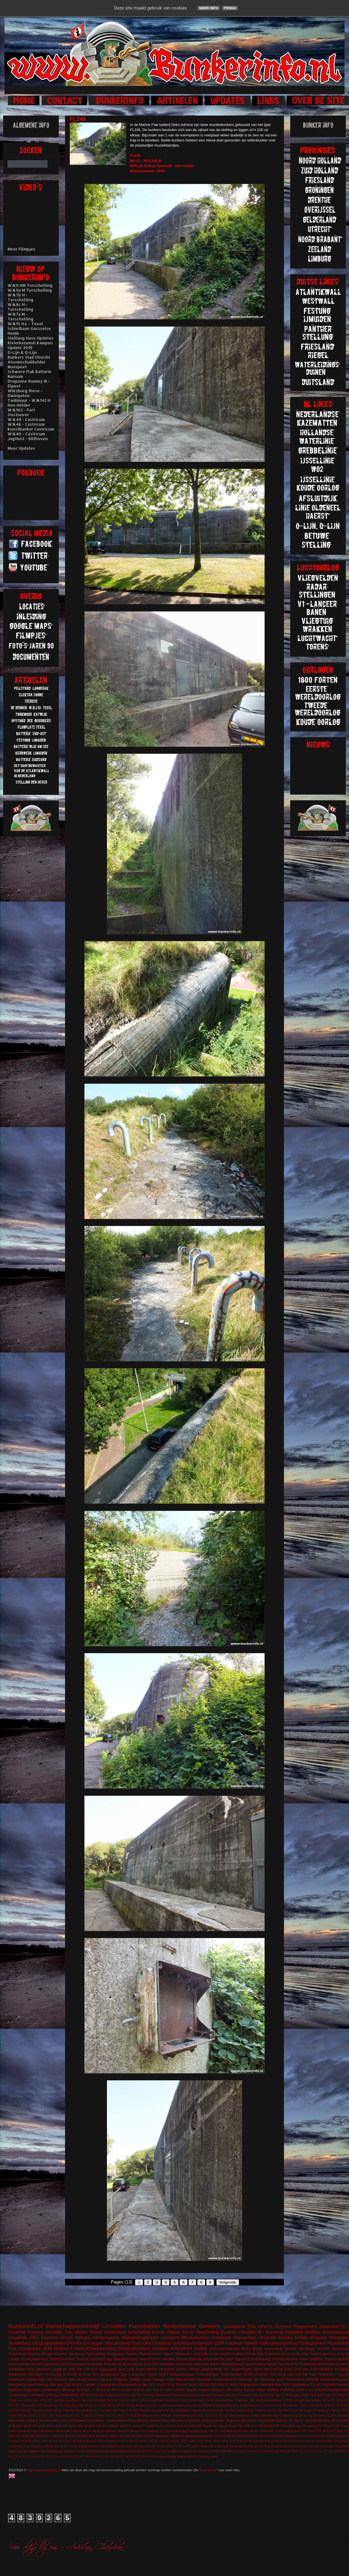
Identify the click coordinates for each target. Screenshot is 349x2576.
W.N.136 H (269, 2431)
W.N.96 (141, 2456)
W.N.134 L (246, 2451)
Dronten (342, 2364)
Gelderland (115, 2332)
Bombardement (248, 2436)
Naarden (204, 2379)
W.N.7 (100, 2456)
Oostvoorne (69, 2395)
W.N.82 (210, 2384)
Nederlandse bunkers (191, 2326)
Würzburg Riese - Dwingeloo (25, 393)
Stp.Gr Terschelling (200, 2332)
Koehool (131, 2446)
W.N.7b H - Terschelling (20, 297)
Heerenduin (327, 2374)
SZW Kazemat (228, 2343)
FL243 (122, 2400)
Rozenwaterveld (34, 2359)
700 (234, 2436)
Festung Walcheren (156, 2395)
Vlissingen (339, 2337)
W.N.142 (196, 2384)
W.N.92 (85, 2374)
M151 (163, 2374)
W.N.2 (345, 2451)
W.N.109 (30, 2426)
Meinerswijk (185, 2379)
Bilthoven (97, 2395)
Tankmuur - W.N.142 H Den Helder (29, 402)
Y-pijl (57, 2410)
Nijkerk (111, 2431)
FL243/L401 (68, 2405)
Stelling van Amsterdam (272, 2410)
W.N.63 (298, 2441)
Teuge (307, 2410)
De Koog (305, 2415)
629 (260, 2426)
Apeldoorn (73, 2400)
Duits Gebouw (296, 2369)
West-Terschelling (268, 2369)
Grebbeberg (260, 2359)
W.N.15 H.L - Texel (25, 323)
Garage (159, 2379)
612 (201, 2415)
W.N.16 (329, 2405)
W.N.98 (312, 2379)
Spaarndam (245, 2410)
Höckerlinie (17, 2374)
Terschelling (138, 2332)
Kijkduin (14, 2389)
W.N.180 (201, 2354)
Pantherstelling (337, 2359)
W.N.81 (138, 2389)
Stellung (68, 2389)
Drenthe (74, 2343)
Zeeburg (204, 2456)
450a (26, 2446)
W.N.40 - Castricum (26, 433)
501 (64, 2364)
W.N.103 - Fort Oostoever (21, 412)
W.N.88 (130, 2456)
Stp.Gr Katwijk (138, 2441)
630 (286, 2384)
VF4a (208, 2441)
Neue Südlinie (311, 2359)
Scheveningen (207, 2374)
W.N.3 (269, 2441)
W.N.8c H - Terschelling (20, 307)
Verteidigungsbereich (192, 2343)
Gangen (89, 2384)
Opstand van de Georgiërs (232, 2395)
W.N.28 (13, 2410)
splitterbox (15, 2446)
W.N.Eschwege (156, 2456)
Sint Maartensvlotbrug (265, 2400)
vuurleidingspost (185, 2415)
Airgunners (38, 2446)
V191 (191, 2441)
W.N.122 (61, 2426)
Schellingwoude (213, 2420)
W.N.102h (15, 2426)
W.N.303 (183, 2426)
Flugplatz (120, 2379)
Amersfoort (181, 2348)
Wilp (195, 2456)
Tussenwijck (322, 2410)
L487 (186, 2446)
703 (95, 2374)
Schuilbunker (231, 2374)
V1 (140, 2364)
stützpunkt (30, 2400)
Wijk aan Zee (59, 2384)
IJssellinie (18, 2337)
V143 (149, 2451)
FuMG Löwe (140, 2379)
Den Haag (129, 2374)
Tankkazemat (197, 2431)
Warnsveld (28, 2405)
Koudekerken (49, 2420)
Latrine (14, 2359)
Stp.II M (296, 2410)
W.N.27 (90, 2415)
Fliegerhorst (305, 2326)
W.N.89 (124, 2436)
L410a (170, 2446)
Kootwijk (13, 2441)
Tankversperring (323, 2354)
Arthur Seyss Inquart (192, 2389)
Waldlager (162, 2436)
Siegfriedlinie (211, 2369)
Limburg (51, 2395)
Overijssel (221, 2337)
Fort (12, 2348)
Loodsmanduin (116, 2420)
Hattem (273, 2389)
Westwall (210, 2359)
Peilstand (208, 2405)
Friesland (79, 2348)
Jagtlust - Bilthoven (28, 438)
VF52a (288, 2400)
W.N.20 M (14, 2456)
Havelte (168, 2359)
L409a (160, 2446)
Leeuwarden (107, 2384)
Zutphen (262, 2374)
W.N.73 (296, 2364)
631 (208, 2415)
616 (40, 2405)
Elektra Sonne (130, 2395)
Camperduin (300, 2384)
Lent (35, 2441)
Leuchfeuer (96, 2420)
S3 (256, 2379)
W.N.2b (343, 2354)
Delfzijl (100, 2400)
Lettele (43, 2441)
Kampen (42, 2369)
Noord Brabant (137, 2405)
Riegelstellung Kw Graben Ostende (295, 2446)
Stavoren (70, 2451)
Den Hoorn (121, 2410)
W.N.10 (34, 2415)
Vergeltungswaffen (307, 2400)
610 (253, 2426)
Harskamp (46, 2431)
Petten (194, 2369)
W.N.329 (151, 2364)
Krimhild (26, 2441)
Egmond (242, 2359)
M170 (111, 2405)
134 (87, 2369)
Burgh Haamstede (268, 2349)
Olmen (181, 2369)
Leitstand (36, 2395)
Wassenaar (249, 2384)
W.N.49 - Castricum (26, 419)
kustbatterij (84, 2410)
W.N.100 (342, 2420)
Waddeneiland (42, 2410)
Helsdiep (287, 2389)
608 (42, 2400)
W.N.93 (25, 2410)
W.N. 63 (329, 2420)
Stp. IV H (148, 2384)
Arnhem (323, 2349)
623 (108, 2410)
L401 (63, 2420)
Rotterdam (327, 2446)
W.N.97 (13, 2405)
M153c (53, 2441)
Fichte (133, 2400)
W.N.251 (39, 2456)
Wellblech (178, 2436)
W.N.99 (148, 2436)
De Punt (309, 2374)
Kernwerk (201, 2364)
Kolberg (32, 2420)
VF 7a (165, 2451)
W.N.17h (14, 2436)
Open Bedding (157, 2343)
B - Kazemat (270, 2332)
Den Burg (77, 2379)
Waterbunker (149, 2359)
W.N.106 (220, 2451)
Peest (165, 2420)
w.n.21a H (154, 2389)
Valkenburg (313, 2420)
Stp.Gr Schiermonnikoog (93, 2451)
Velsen (23, 2415)
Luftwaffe (204, 2395)
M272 (87, 2431)
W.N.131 (126, 2426)
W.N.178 (342, 2431)
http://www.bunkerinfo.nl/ (44, 2470)
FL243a (323, 2426)
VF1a (336, 2410)
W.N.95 (135, 2415)
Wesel (206, 2426)
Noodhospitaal (128, 2431)
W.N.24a (27, 2456)
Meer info (208, 8)
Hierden (93, 2446)
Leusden (160, 2348)
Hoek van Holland (311, 2389)
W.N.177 (322, 2451)
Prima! (230, 8)
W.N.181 (28, 2436)
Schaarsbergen (182, 2374)
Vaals (12, 2415)
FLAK (315, 2384)
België (256, 2415)
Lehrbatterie (77, 2420)
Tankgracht (266, 2420)
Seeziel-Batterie (189, 2359)
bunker (200, 2348)
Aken (169, 2389)
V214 (157, 2451)
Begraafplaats (240, 2415)
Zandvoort (329, 2326)
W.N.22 (58, 2436)
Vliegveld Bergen (275, 2337)
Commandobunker (224, 2349)
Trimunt (182, 2384)
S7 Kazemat (128, 2364)
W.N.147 (329, 2400)
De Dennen (57, 2379)
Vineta (185, 2451)
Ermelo (111, 2400)
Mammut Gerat (176, 2400)
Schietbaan (50, 2389)
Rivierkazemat (232, 2364)
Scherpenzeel (335, 2332)
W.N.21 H (76, 2415)
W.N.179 (334, 2451)
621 (95, 2369)
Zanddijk (68, 2410)
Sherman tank (272, 2379)
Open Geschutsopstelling (167, 2405)
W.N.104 (196, 2451)
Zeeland (312, 2332)
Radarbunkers (150, 2354)
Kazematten (144, 2326)
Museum (98, 2431)
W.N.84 (343, 2395)
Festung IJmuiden (45, 2332)
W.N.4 (278, 2441)
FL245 (335, 2426)
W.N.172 (310, 2451)
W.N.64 (90, 2456)
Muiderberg (19, 2343)
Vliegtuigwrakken (48, 2343)
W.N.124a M (78, 2426)
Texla (303, 2405)
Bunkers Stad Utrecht (29, 357)
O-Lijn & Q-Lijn (22, 352)
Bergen (47, 2354)
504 (216, 2436)
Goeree (61, 2354)
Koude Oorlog (166, 2332)
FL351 (64, 2446)
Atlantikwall (338, 2343)
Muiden (34, 2354)
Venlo (305, 2395)
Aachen (58, 2400)
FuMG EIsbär (78, 2446)
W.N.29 (70, 2436)
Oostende (78, 2441)
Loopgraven (29, 2348)
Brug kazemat (289, 2374)
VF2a (345, 2410)
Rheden (91, 2441)
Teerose (282, 2420)
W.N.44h (95, 2436)
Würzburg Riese (224, 2426)
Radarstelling (103, 2348)
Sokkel (231, 2410)
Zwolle (251, 2354)
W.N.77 (123, 2415)
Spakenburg (55, 2451)
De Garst (234, 2389)
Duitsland (272, 2354)
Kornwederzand (285, 2359)
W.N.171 (297, 2451)
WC (227, 2369)
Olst (305, 2354)
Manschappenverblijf (72, 2326)
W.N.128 (94, 2426)
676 (215, 2415)
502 (261, 2354)
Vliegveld (294, 2332)
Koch (192, 2395)
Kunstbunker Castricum (31, 429)
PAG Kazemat (44, 2337)
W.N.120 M (105, 2389)
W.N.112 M (46, 2426)
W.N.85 (223, 2384)
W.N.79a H (110, 2436)
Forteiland (76, 2364)
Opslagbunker (312, 2343)
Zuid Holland (56, 2348)
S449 (101, 2441)
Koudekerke (161, 2410)
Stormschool (272, 2405)
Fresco (249, 2389)
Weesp (42, 2384)
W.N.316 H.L (107, 2415)
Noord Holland (75, 2337)
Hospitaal (166, 2369)
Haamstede (16, 2420)
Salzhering (15, 2451)
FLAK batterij (220, 2354)
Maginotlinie (208, 2446)
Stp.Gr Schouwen (177, 2354)
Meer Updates (21, 448)
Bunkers (283, 2326)
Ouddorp (193, 2405)
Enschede (126, 2369)
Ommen (265, 2446)
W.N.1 (254, 2431)
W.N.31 (82, 2436)
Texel (136, 2343)
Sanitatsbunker (227, 2405)
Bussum (218, 2389)
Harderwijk (93, 2364)
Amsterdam (36, 2379)
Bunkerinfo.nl (25, 2326)
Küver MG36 (146, 2446)
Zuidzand (15, 2400)
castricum (52, 2364)
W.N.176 (330, 2395)
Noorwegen (251, 2446)
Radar (246, 2349)
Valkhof (175, 2451)
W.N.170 (300, 2431)
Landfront (170, 2337)
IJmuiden (114, 2326)
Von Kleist (315, 2405)
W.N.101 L (85, 2389)
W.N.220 (70, 2374)
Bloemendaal (147, 2369)
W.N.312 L (65, 2456)
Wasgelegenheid (21, 2384)
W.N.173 (314, 2431)
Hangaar (342, 2369)
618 (222, 2436)
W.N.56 (288, 2441)
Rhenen (110, 2364)
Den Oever (148, 2374)
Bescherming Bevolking (300, 2426)
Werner (166, 2415)
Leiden (195, 2446)
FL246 (77, 2384)
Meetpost (65, 2441)
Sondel (123, 2441)
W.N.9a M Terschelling (30, 290)
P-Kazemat (243, 2379)
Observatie (197, 2400)
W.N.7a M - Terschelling (20, 316)
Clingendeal (109, 2374)
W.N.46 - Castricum (26, 424)
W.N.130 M (110, 2426)
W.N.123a (53, 2374)
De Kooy (264, 2436)
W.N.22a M (256, 2441)
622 (273, 2374)
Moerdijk (223, 2446)
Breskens (52, 2446)
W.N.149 (316, 2395)
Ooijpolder (31, 2389)
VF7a (84, 2395)
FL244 (331, 2415)
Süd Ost (75, 2369)
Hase (260, 2389)
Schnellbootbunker (220, 2400)
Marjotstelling (129, 2384)
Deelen (131, 2354)
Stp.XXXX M (136, 2451)
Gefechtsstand (321, 2369)
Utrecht (265, 2326)
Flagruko (328, 2384)
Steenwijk (233, 2420)
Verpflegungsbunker (234, 2431)
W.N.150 (273, 2451)
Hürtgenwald (338, 2389)
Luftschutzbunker (151, 2400)
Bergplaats (115, 2354)
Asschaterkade (125, 2359)
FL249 (303, 2436)
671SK (269, 2426)
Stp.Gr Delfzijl (263, 2395)
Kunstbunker (180, 2410)
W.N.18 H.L (155, 2426)
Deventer (277, 2436)
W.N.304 (51, 2456)
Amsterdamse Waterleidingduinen (125, 2337)
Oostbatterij (222, 2379)
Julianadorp (17, 2395)
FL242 (134, 2410)
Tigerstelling (96, 2354)
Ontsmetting (149, 2431)
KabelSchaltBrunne (112, 2446)
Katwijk (251, 2343)
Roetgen (218, 2410)
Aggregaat (107, 2369)
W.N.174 (241, 2441)
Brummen (51, 2405)
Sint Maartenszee (34, 2451)
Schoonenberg (175, 2431)
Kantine (145, 2410)
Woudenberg (117, 2343)
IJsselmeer (307, 2349)
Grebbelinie (234, 2326)
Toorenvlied (295, 2379)
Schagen (193, 2420)
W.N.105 (208, 2451)
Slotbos (238, 2354)
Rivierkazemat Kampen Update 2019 (30, 345)
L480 (178, 2446)
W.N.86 (196, 2426)
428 (247, 2426)
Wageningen (241, 2369)
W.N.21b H (44, 2436)
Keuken (343, 2384)
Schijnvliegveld (250, 2405)
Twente (284, 2364)
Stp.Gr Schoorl (159, 2441)
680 (228, 2436)
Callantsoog (288, 2415)
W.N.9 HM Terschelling (30, 285)
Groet (94, 2405)
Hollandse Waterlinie (176, 2364)
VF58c (217, 2441)
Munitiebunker (195, 2337)
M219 (121, 2405)
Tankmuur (76, 2354)
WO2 (329, 2441)
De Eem (227, 2359)
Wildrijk (171, 2456)
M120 (77, 2431)
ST (162, 2431)
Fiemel (83, 2405)
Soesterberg (255, 2364)
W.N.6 (249, 2374)
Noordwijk (236, 2446)
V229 (199, 2441)
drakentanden (270, 2384)
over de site (208, 2470)
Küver (215, 2364)
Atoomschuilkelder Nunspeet (27, 364)
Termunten (290, 2405)
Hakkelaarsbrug (21, 2369)
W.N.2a (170, 2426)
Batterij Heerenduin (319, 2364)
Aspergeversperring (278, 2343)
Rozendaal (342, 2446)
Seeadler (112, 2441)
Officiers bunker (148, 2420)
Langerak (58, 2369)
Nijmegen (36, 2374)
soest (214, 2456)
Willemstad (184, 2456)
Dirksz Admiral (99, 2379)
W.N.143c (228, 2441)
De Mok (319, 2415)
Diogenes (112, 2395)
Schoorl (37, 2364)
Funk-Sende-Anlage (23, 2431)
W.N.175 (328, 2431)
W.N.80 (109, 2456)
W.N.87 (120, 2456)
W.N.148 (61, 2415)
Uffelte (213, 2431)
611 (96, 2410)
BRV (278, 2426)
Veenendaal (244, 2337)
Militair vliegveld (311, 2337)
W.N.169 (285, 2451)
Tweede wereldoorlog (93, 2359)
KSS (170, 2379)
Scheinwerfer (19, 2364)
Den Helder (76, 2332)
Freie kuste (291, 2354)
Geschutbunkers (134, 2348)
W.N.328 (124, 2389)
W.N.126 (232, 2451)
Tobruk (95, 2332)
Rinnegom (178, 2420)
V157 (183, 2441)
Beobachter (270, 2415)
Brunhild (88, 2400)
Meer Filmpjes (21, 249)
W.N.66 (309, 2441)
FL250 (312, 2436)
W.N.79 (320, 2441)
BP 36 (223, 2415)
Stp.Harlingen (118, 2451)
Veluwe (290, 2349)
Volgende (227, 2282)
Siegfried (241, 2400)
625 (49, 2400)
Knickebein (63, 2431)
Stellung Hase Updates (30, 338)
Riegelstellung (201, 2410)
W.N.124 (47, 2415)
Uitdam (174, 2441)
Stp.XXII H (249, 2420)
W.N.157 (139, 2426)
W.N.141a (260, 2451)
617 (102, 2410)
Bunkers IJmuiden (238, 2332)
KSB (102, 2405)
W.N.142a (285, 2431)
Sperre (271, 2364)
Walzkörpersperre (334, 2379)
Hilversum (180, 2395)
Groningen (93, 2343)
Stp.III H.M (165, 2384)
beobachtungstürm (199, 2436)
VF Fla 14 (296, 2420)
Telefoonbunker (61, 2359)
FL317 (322, 2436)
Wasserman (151, 2415)
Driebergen (291, 2436)
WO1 (234, 2384)
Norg (131, 2420)
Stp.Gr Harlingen (287, 2395)
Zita (240, 2426)
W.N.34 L (79, 2456)
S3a (252, 2326)
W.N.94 (136, 2436)
